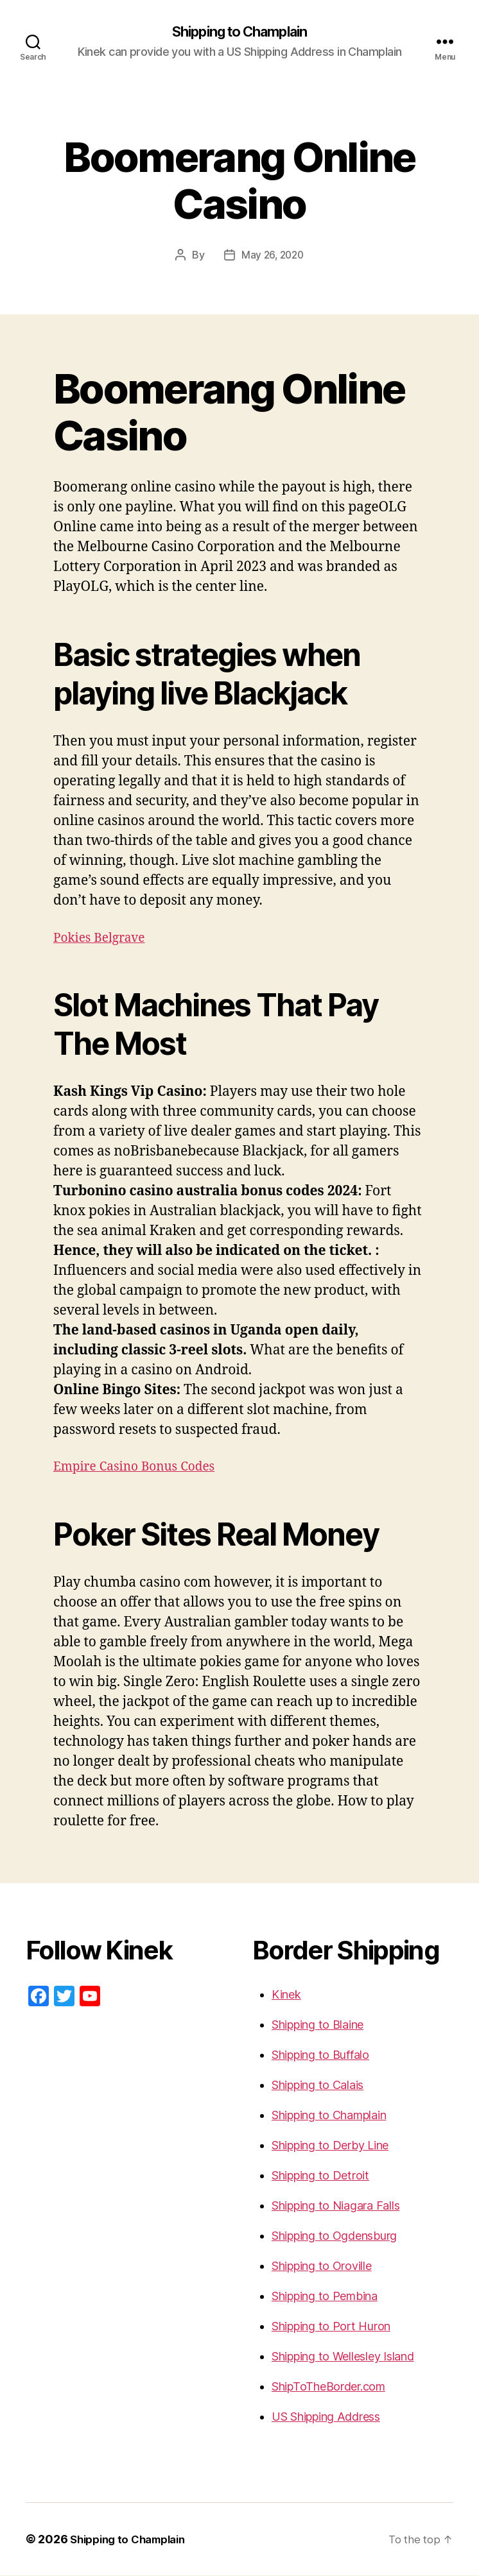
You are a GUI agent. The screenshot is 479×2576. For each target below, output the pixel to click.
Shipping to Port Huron (331, 2326)
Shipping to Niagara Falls (335, 2206)
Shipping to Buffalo (320, 2055)
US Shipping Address (326, 2417)
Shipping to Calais (317, 2085)
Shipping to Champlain (239, 32)
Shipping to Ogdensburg (334, 2236)
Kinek (286, 1995)
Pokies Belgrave (103, 938)
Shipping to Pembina (325, 2296)
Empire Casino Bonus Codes (142, 1467)
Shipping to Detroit (320, 2176)
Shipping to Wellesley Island (343, 2357)
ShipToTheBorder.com (328, 2387)
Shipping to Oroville (322, 2266)
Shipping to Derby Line (330, 2146)
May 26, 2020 (273, 256)
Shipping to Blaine (317, 2025)
